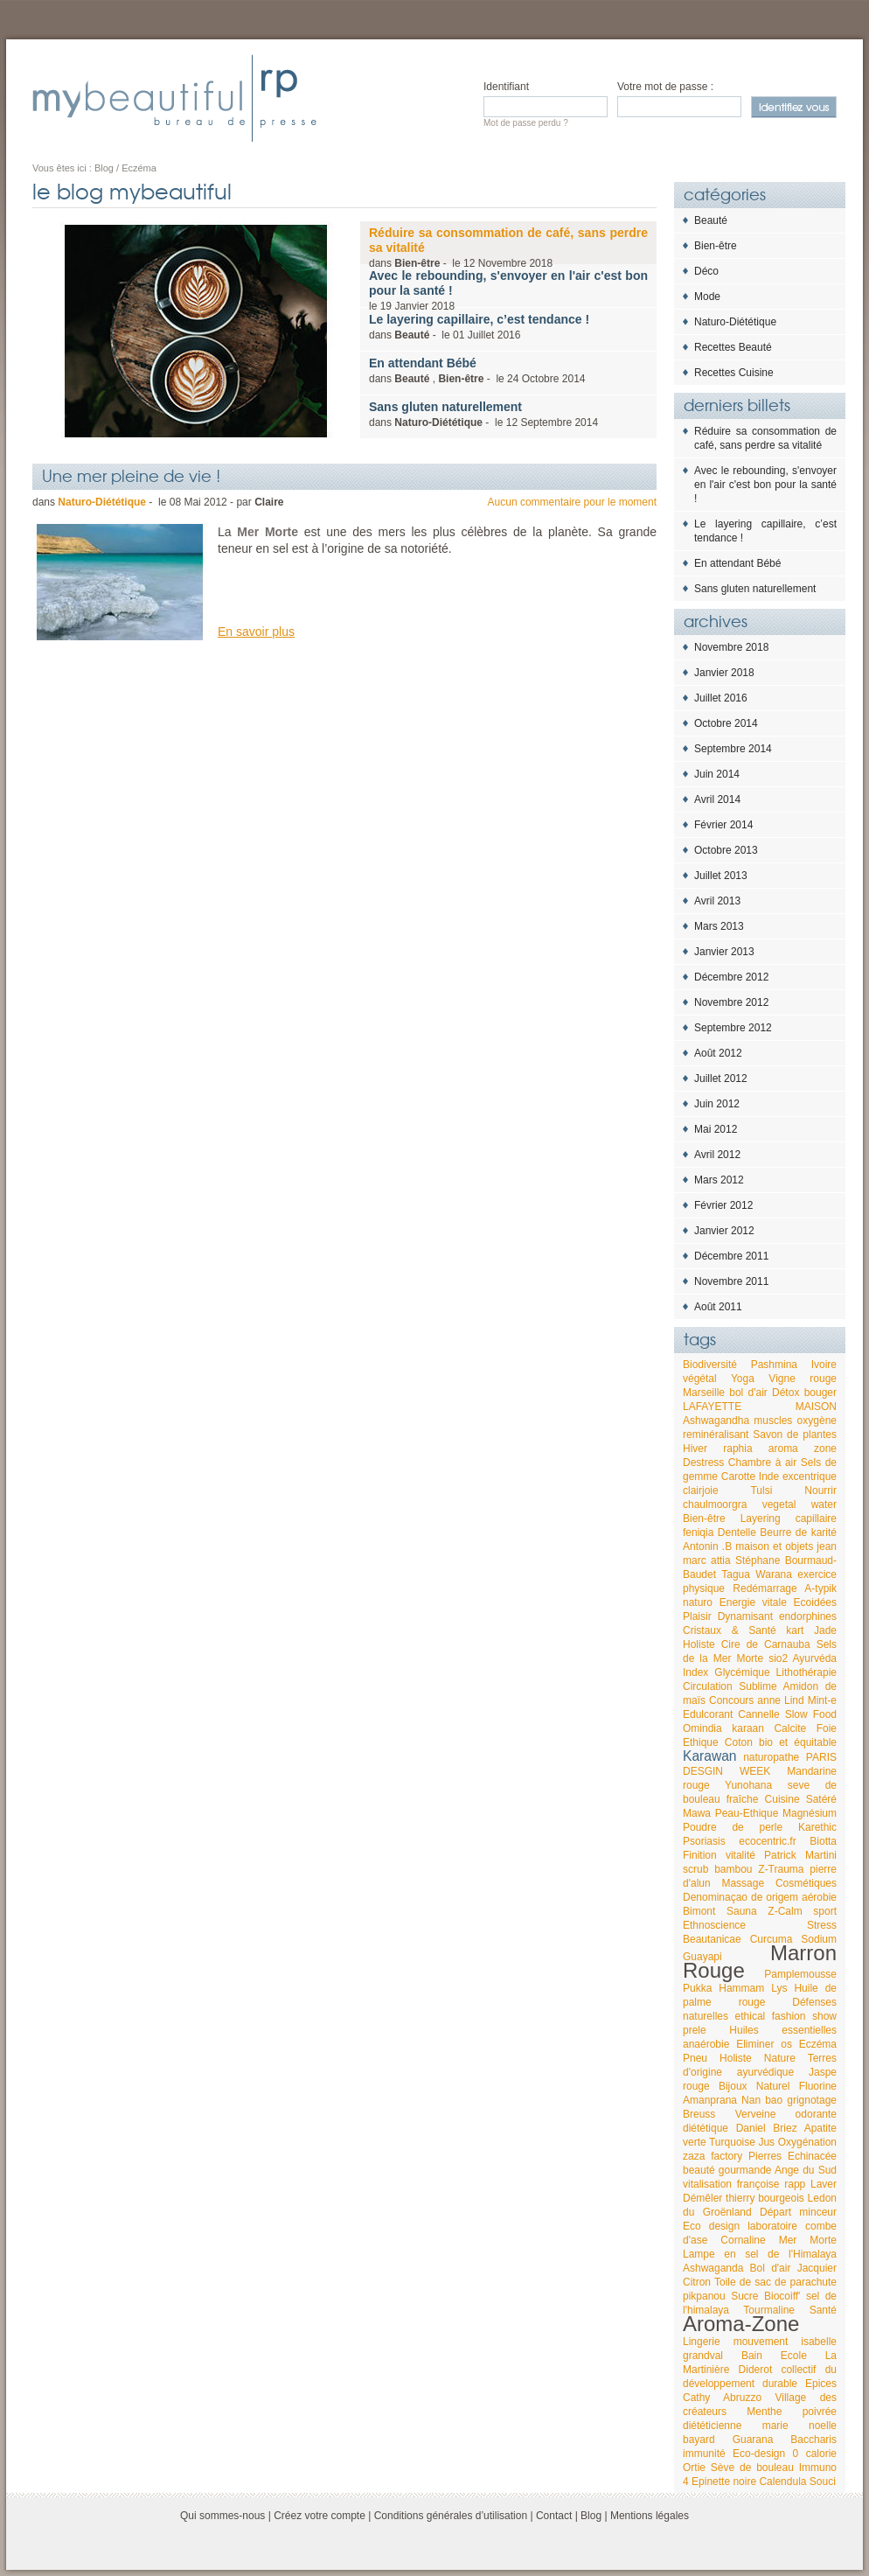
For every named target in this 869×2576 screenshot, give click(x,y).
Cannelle (758, 1714)
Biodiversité (710, 1364)
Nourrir (820, 1490)
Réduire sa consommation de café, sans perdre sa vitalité (765, 438)
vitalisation (707, 2184)
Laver (823, 2184)
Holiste (699, 1644)
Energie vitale (753, 1602)
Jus (766, 2142)
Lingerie (701, 2341)
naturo (698, 1602)
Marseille (704, 1392)
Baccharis (813, 2439)
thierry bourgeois (765, 2198)
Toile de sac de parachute (775, 2282)
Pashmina (774, 1364)
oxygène (817, 1420)
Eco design (711, 2226)
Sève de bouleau (752, 2467)
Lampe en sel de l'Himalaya (760, 2254)
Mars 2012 (719, 1180)
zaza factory (712, 2156)
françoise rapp (771, 2184)
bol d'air (748, 1392)
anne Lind (780, 1700)
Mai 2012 (715, 1129)
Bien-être (715, 246)
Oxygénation (807, 2142)
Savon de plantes (795, 1434)
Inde (769, 1476)
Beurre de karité (798, 1532)
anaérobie (706, 2044)
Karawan (710, 1756)
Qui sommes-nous (222, 2516)
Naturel (773, 2086)
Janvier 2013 (724, 952)
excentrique (809, 1476)
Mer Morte (808, 2240)
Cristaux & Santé (729, 1630)
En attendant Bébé (737, 563)
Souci (823, 2481)
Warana (773, 1574)
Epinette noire (724, 2481)
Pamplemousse (800, 1974)
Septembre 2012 (733, 1028)
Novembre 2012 (731, 1002)
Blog (590, 2516)
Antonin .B (707, 1546)
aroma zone (802, 1448)
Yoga (742, 1378)
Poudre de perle (732, 1827)
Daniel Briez (766, 2128)
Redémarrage (764, 1588)
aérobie (819, 1897)
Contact (554, 2516)
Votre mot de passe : (665, 86)
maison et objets (774, 1546)
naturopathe (771, 1757)
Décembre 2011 (731, 1256)
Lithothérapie (806, 1672)
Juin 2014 (717, 774)
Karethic (817, 1827)
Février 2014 (723, 825)
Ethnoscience (714, 1925)
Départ (775, 2212)
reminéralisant (715, 1434)
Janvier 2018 (724, 673)
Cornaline (742, 2240)
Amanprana (710, 2100)
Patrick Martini (800, 1855)
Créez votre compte (319, 2516)
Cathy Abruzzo (722, 2397)
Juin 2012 (717, 1104)
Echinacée (812, 2156)
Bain (751, 2355)
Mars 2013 (719, 926)
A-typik (820, 1588)
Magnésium (809, 1813)
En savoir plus (256, 632)
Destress (703, 1462)
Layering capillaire (788, 1518)
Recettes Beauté (733, 347)
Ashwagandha (716, 1420)
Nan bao (761, 2100)
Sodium (819, 1939)
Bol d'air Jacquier (793, 2268)
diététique (705, 2128)
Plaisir (697, 1616)
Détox (785, 1392)
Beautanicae (712, 1939)
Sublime (757, 1686)
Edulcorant (708, 1714)
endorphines (808, 1616)
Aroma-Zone (741, 2323)
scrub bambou (718, 1869)
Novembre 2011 (731, 1281)
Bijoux (733, 2086)
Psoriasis (704, 1841)
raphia (737, 1448)
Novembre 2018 (731, 647)
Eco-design (759, 2453)
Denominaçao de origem (740, 1897)
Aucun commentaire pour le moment (572, 502)
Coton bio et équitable (781, 1742)
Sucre (744, 2296)
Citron (697, 2282)
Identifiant (506, 86)
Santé (823, 2310)
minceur (818, 2212)
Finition (700, 1855)
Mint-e (822, 1700)
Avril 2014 (717, 799)
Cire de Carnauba (765, 1644)
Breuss (699, 2114)
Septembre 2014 (733, 749)
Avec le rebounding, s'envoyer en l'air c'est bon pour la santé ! (765, 484)
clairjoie (701, 1490)
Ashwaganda (713, 2268)
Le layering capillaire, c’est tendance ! (765, 531)
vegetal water (799, 1504)
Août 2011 (718, 1307)
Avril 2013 (717, 901)
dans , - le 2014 (477, 370)
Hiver (695, 1448)
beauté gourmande (727, 2170)
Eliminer (755, 2044)
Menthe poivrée (792, 2411)
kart (794, 1630)
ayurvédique (765, 2072)
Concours (731, 1700)
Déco (706, 271)
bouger (820, 1392)
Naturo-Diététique (735, 322)
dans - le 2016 (479, 326)
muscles (773, 1420)
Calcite (790, 1728)
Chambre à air (762, 1462)
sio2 (778, 1658)
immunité (704, 2453)
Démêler (702, 2198)
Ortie (694, 2467)
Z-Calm (785, 1911)
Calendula (782, 2481)
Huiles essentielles (783, 2030)
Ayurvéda (815, 1658)
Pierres (765, 2156)
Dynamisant (745, 1616)
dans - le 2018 (508, 247)
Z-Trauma (780, 1869)
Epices (821, 2383)
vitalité (740, 1855)
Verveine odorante (786, 2114)
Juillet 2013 (720, 875)
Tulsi (761, 1490)
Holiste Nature (758, 2058)
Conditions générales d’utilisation (450, 2516)
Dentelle (737, 1532)
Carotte (738, 1476)
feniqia (698, 1532)
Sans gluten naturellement (755, 589)
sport (825, 1911)
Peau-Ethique (747, 1813)
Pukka (697, 1988)
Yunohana (748, 1785)
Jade (825, 1630)
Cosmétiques (806, 1883)
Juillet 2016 (720, 698)
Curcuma (771, 1939)
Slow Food (811, 1714)
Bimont (699, 1911)
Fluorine (818, 2086)
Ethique (701, 1742)
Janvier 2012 (724, 1231)
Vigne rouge (802, 1378)
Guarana (753, 2439)
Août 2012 (718, 1053)
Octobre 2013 (726, 850)
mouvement (761, 2341)
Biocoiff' (782, 2296)
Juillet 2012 (720, 1078)
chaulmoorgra (715, 1504)
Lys (779, 1988)
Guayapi (702, 1957)
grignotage (812, 2100)
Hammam (741, 1988)
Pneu (695, 2058)
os (786, 2044)
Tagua (735, 1574)
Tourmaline (769, 2310)
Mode (707, 296)
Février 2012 (723, 1205)
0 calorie (815, 2453)
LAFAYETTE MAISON (760, 1406)
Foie (827, 1728)
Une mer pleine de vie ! (131, 475)
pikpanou (704, 2296)
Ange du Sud (806, 2170)
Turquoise (732, 2142)
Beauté (710, 220)
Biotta (823, 1841)
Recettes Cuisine (734, 373)
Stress (822, 1925)
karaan (748, 1728)
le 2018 (508, 290)
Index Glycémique (726, 1672)
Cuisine (782, 1799)
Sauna (741, 1911)
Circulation (708, 1686)
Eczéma (818, 2044)
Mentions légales (649, 2516)
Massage (742, 1883)
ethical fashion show (786, 2016)
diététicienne (712, 2425)
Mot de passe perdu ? (525, 123)
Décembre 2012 (731, 977)
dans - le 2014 (483, 414)
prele (694, 2030)
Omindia (702, 1728)
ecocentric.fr (767, 1841)
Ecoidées (815, 1602)
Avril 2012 (717, 1154)
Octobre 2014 (726, 723)
